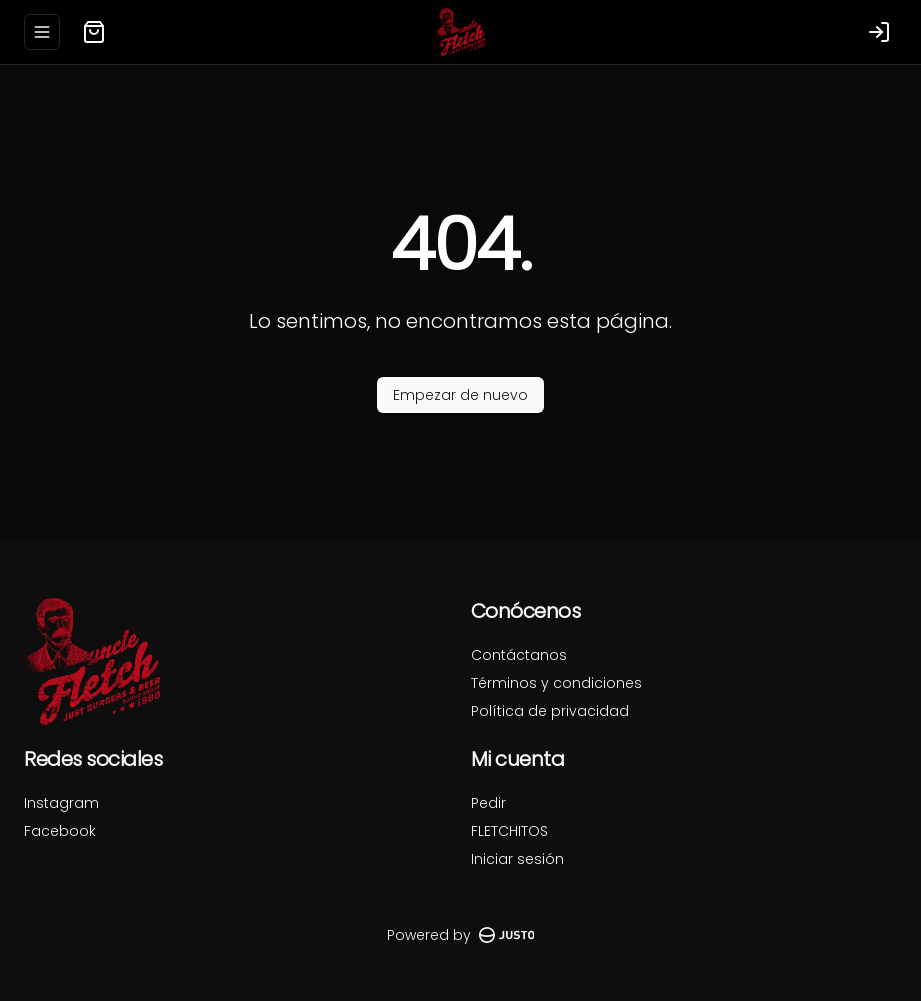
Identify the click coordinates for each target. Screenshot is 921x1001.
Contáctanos (519, 655)
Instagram (61, 803)
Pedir (488, 803)
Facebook (60, 831)
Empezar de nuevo (460, 395)
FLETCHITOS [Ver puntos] (509, 831)
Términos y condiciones (556, 683)
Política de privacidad (550, 711)
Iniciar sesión (517, 859)
